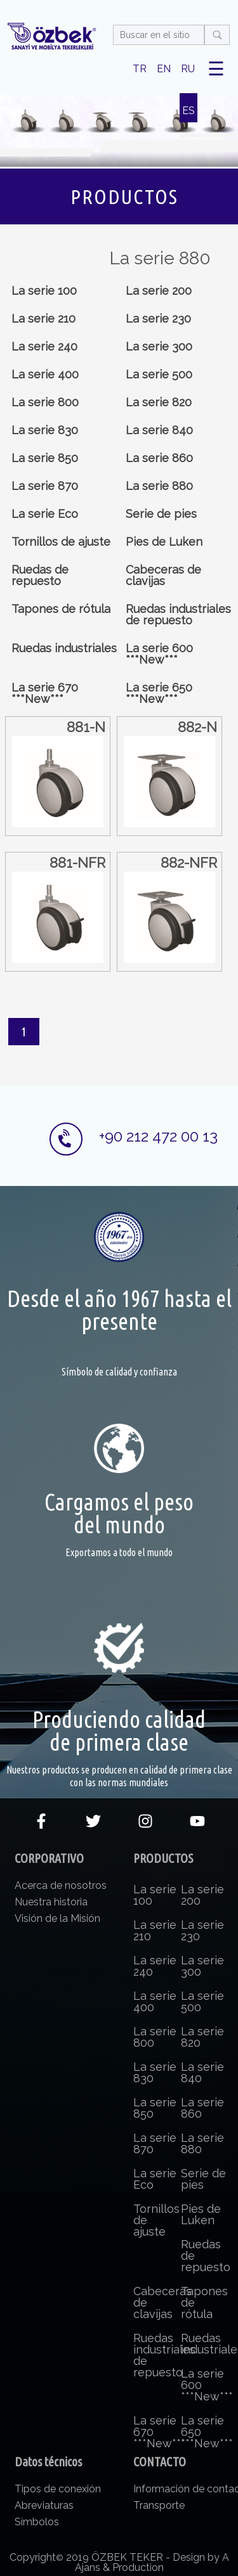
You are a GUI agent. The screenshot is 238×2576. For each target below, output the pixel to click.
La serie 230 (158, 318)
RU (188, 69)
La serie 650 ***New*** (159, 693)
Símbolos (37, 2522)
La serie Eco (44, 513)
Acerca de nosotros (61, 1885)
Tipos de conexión (58, 2489)
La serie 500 (159, 374)
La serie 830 (44, 430)
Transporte (159, 2505)
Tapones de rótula (60, 608)
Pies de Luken (164, 541)
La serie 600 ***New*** (159, 653)
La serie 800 (45, 402)
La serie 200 (159, 290)
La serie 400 (45, 374)
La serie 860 (159, 458)
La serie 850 (44, 458)
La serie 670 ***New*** (44, 693)
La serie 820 (159, 402)
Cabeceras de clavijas (163, 575)
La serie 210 (43, 318)
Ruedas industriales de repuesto (178, 614)
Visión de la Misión (57, 1918)
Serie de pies (161, 513)
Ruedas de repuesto (40, 575)
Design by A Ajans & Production (152, 2562)
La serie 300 (159, 346)
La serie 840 (159, 430)
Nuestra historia (51, 1902)
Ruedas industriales (64, 648)
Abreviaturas (44, 2505)
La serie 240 (44, 346)
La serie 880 (159, 486)
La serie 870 (44, 486)
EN (164, 69)
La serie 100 (44, 290)
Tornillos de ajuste (60, 541)
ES (188, 111)
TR (140, 69)
